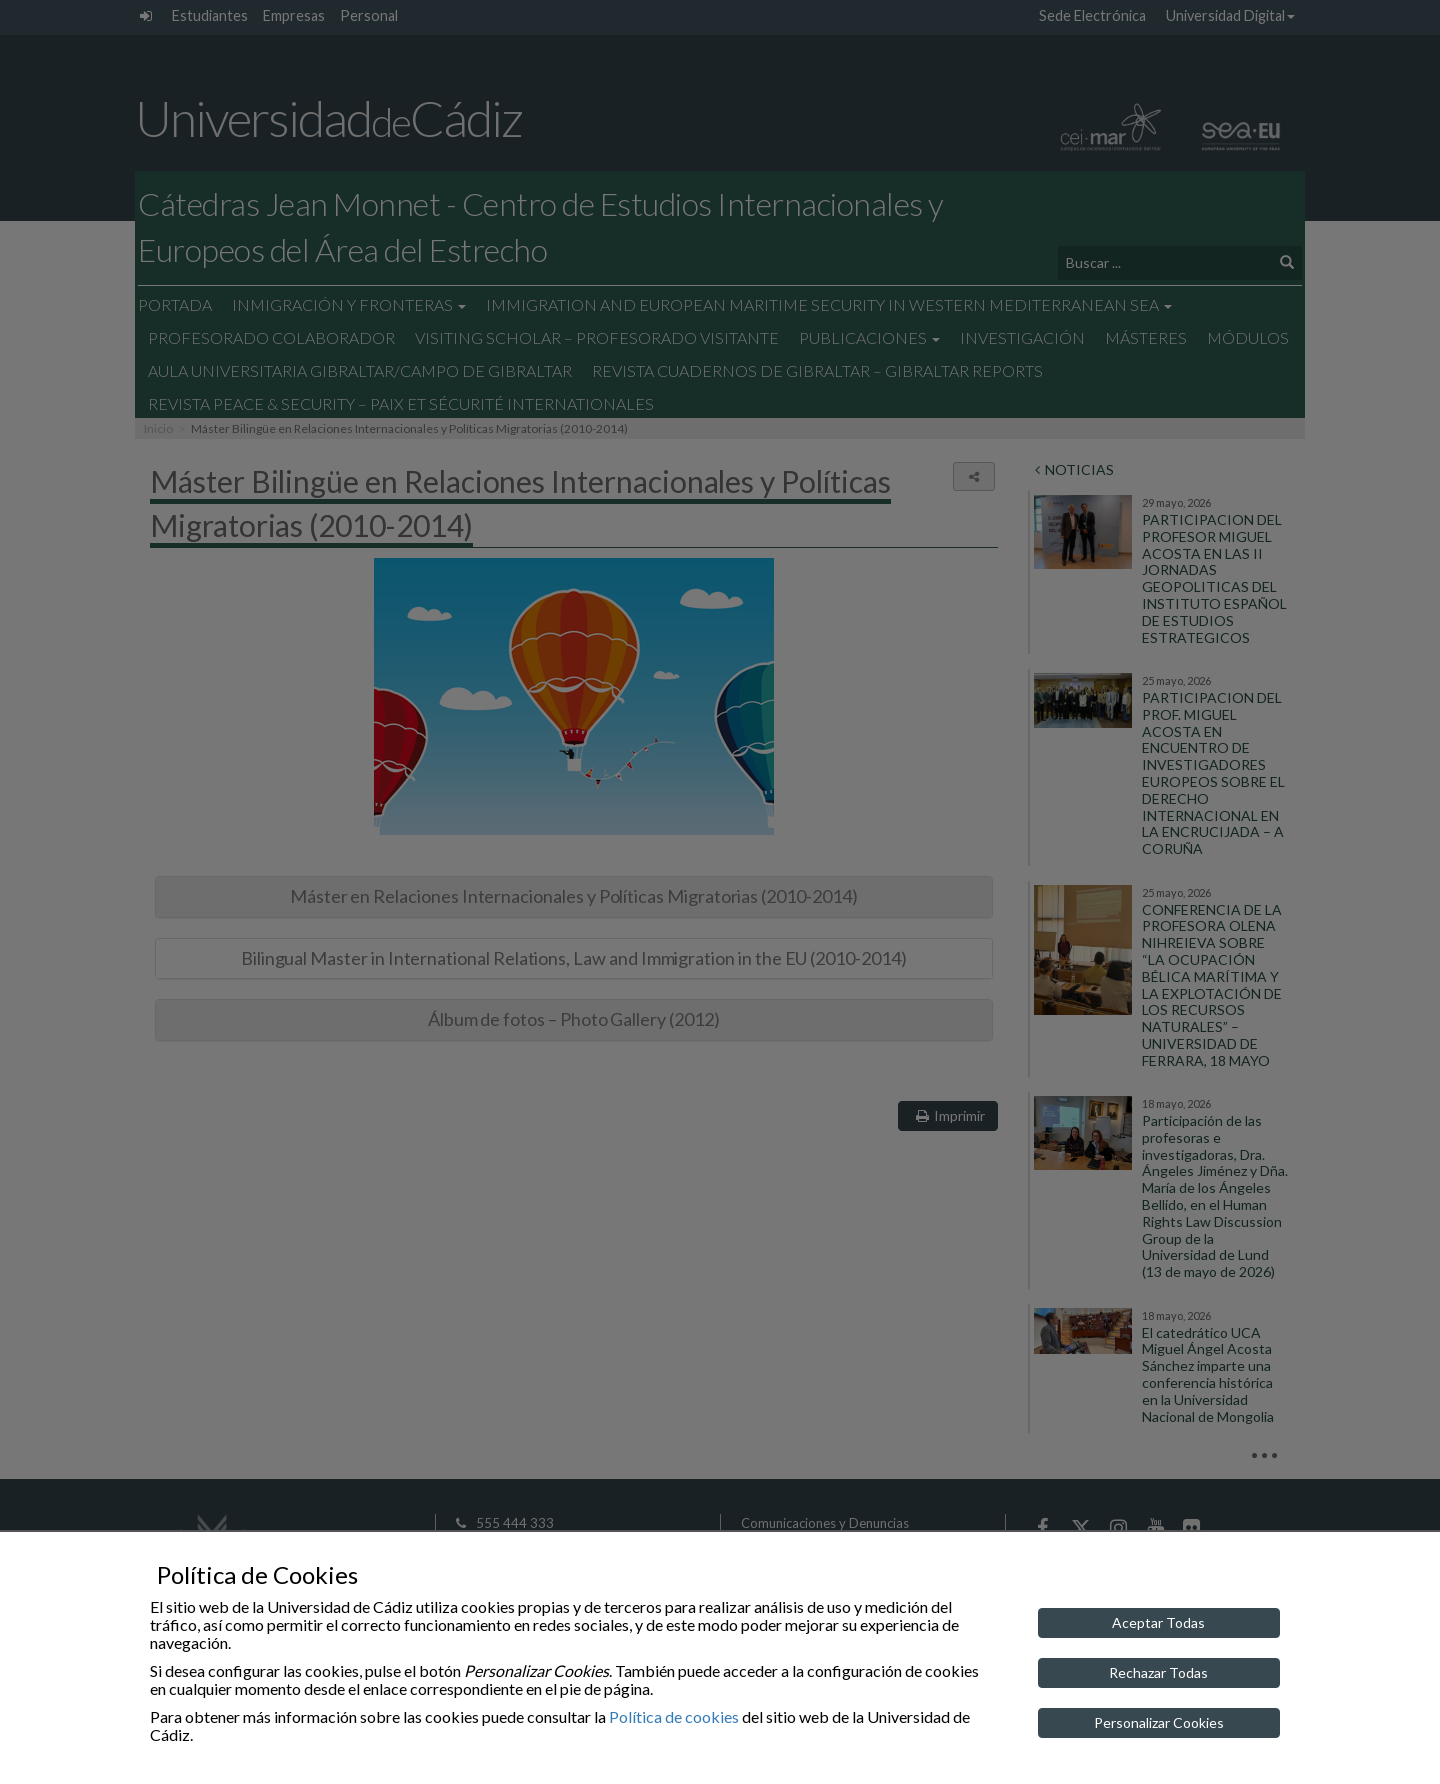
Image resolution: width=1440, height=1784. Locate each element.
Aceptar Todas (1158, 1622)
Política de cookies (674, 1716)
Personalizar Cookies (1159, 1722)
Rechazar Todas (1158, 1672)
